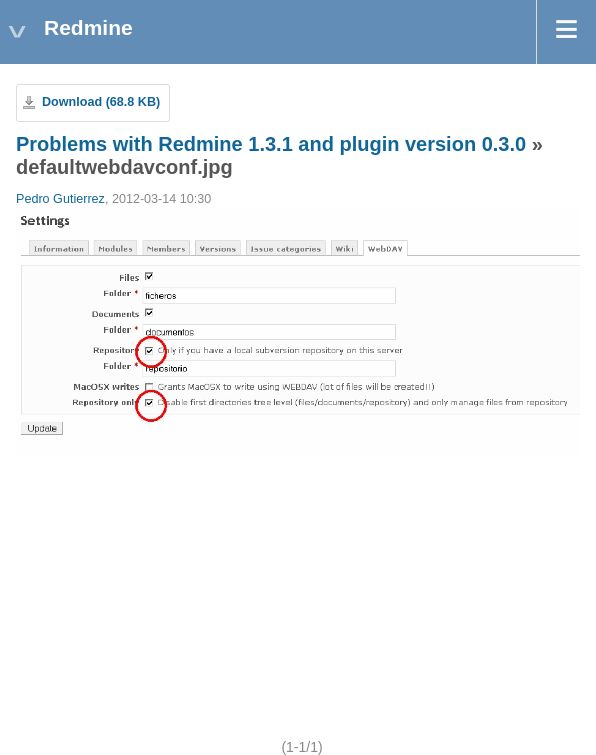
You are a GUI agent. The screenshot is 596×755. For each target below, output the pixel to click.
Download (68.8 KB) (101, 102)
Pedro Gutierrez (60, 199)
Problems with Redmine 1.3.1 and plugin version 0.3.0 (271, 144)
